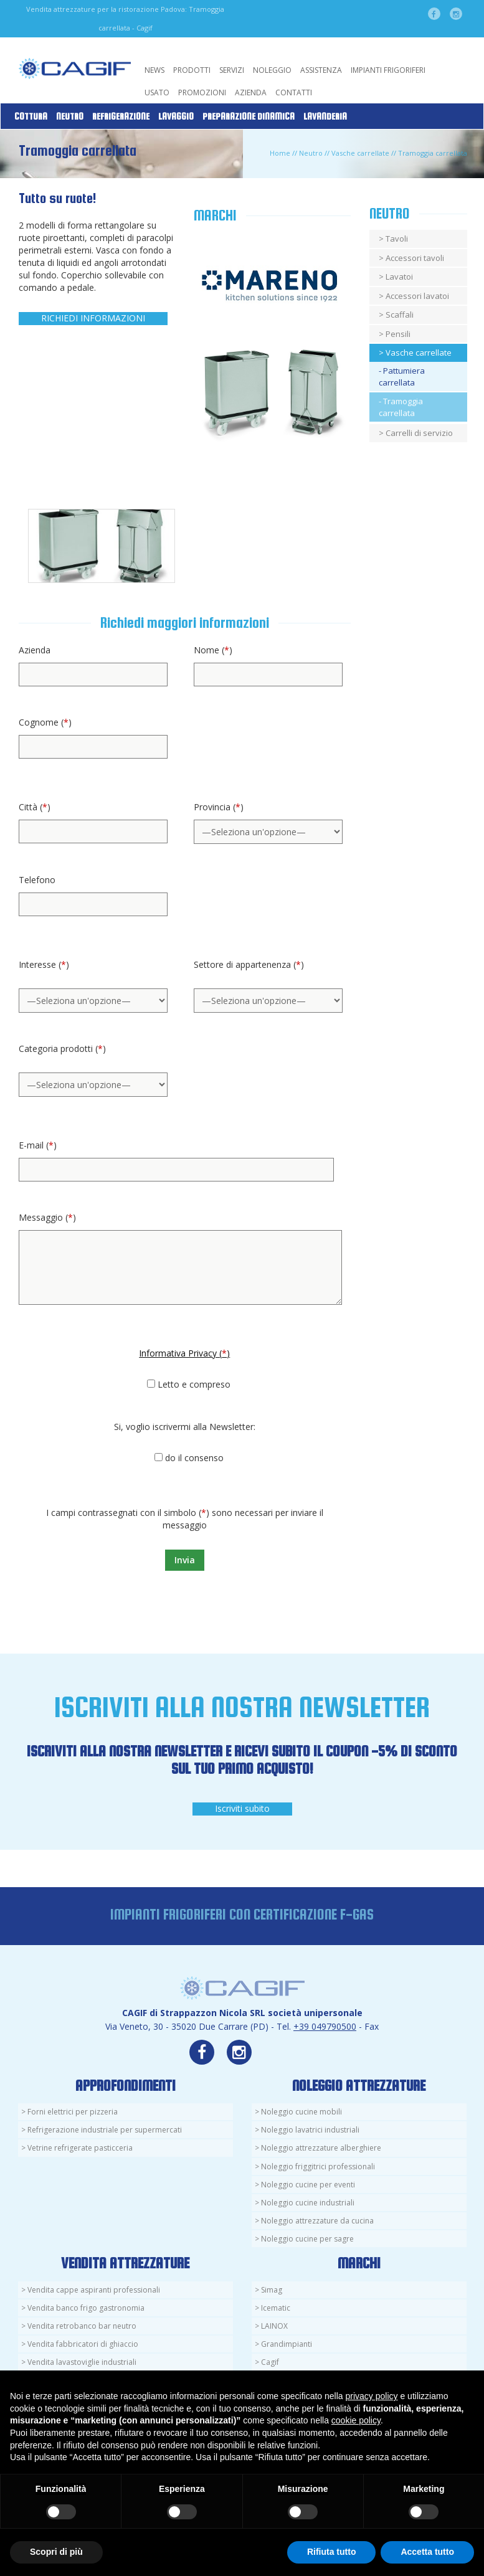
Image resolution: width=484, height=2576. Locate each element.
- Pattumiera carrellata (402, 376)
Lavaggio (176, 116)
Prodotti (192, 70)
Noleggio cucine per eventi (308, 2184)
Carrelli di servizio (419, 432)
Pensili (398, 333)
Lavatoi (399, 276)
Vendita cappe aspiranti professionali (93, 2290)
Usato (157, 92)
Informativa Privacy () (184, 1353)
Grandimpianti (286, 2344)
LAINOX (274, 2326)
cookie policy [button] (356, 2420)
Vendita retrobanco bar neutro (81, 2326)
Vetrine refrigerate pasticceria (80, 2148)
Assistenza (321, 70)
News (154, 70)
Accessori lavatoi (417, 295)
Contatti (293, 92)
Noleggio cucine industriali (307, 2202)
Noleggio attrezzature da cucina (317, 2220)
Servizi (231, 70)
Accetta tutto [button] (427, 2552)
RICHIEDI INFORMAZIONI (93, 318)
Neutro (69, 116)
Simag (271, 2290)
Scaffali (400, 314)
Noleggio (272, 70)
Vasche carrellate (360, 153)
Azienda (251, 92)
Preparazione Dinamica (248, 116)
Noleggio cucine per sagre (307, 2238)
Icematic (275, 2308)
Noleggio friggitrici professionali (318, 2166)
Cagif (270, 2362)
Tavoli (397, 238)
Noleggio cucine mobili (301, 2111)
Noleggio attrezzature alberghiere (321, 2148)
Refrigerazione (120, 116)
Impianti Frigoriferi (388, 70)
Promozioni (202, 92)
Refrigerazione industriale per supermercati (104, 2129)
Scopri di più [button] (56, 2552)
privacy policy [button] (372, 2396)
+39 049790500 (324, 2026)
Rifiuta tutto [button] (331, 2552)
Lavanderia (325, 116)
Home (280, 153)
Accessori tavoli (415, 257)
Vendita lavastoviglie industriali (81, 2362)
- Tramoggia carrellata (401, 407)
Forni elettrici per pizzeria (72, 2111)
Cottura (30, 116)
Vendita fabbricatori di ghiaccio (82, 2344)
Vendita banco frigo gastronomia (86, 2308)
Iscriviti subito (242, 1808)
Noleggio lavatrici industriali (310, 2129)
